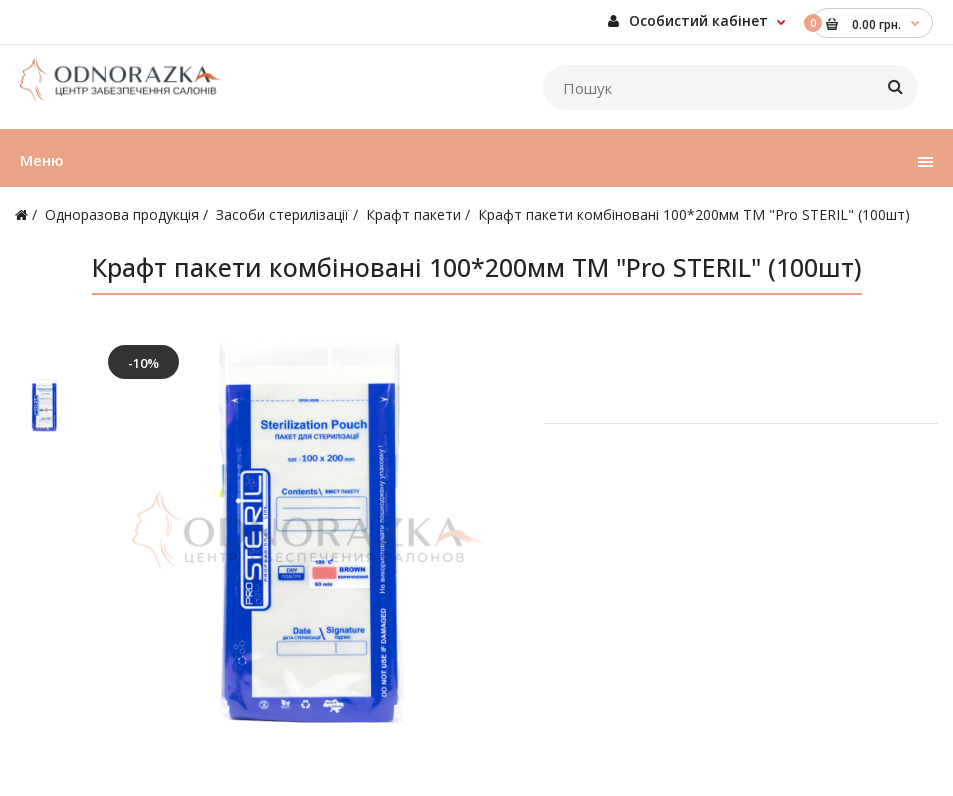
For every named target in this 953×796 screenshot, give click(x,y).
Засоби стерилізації (282, 214)
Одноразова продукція (122, 214)
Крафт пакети (413, 214)
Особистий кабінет (688, 20)
